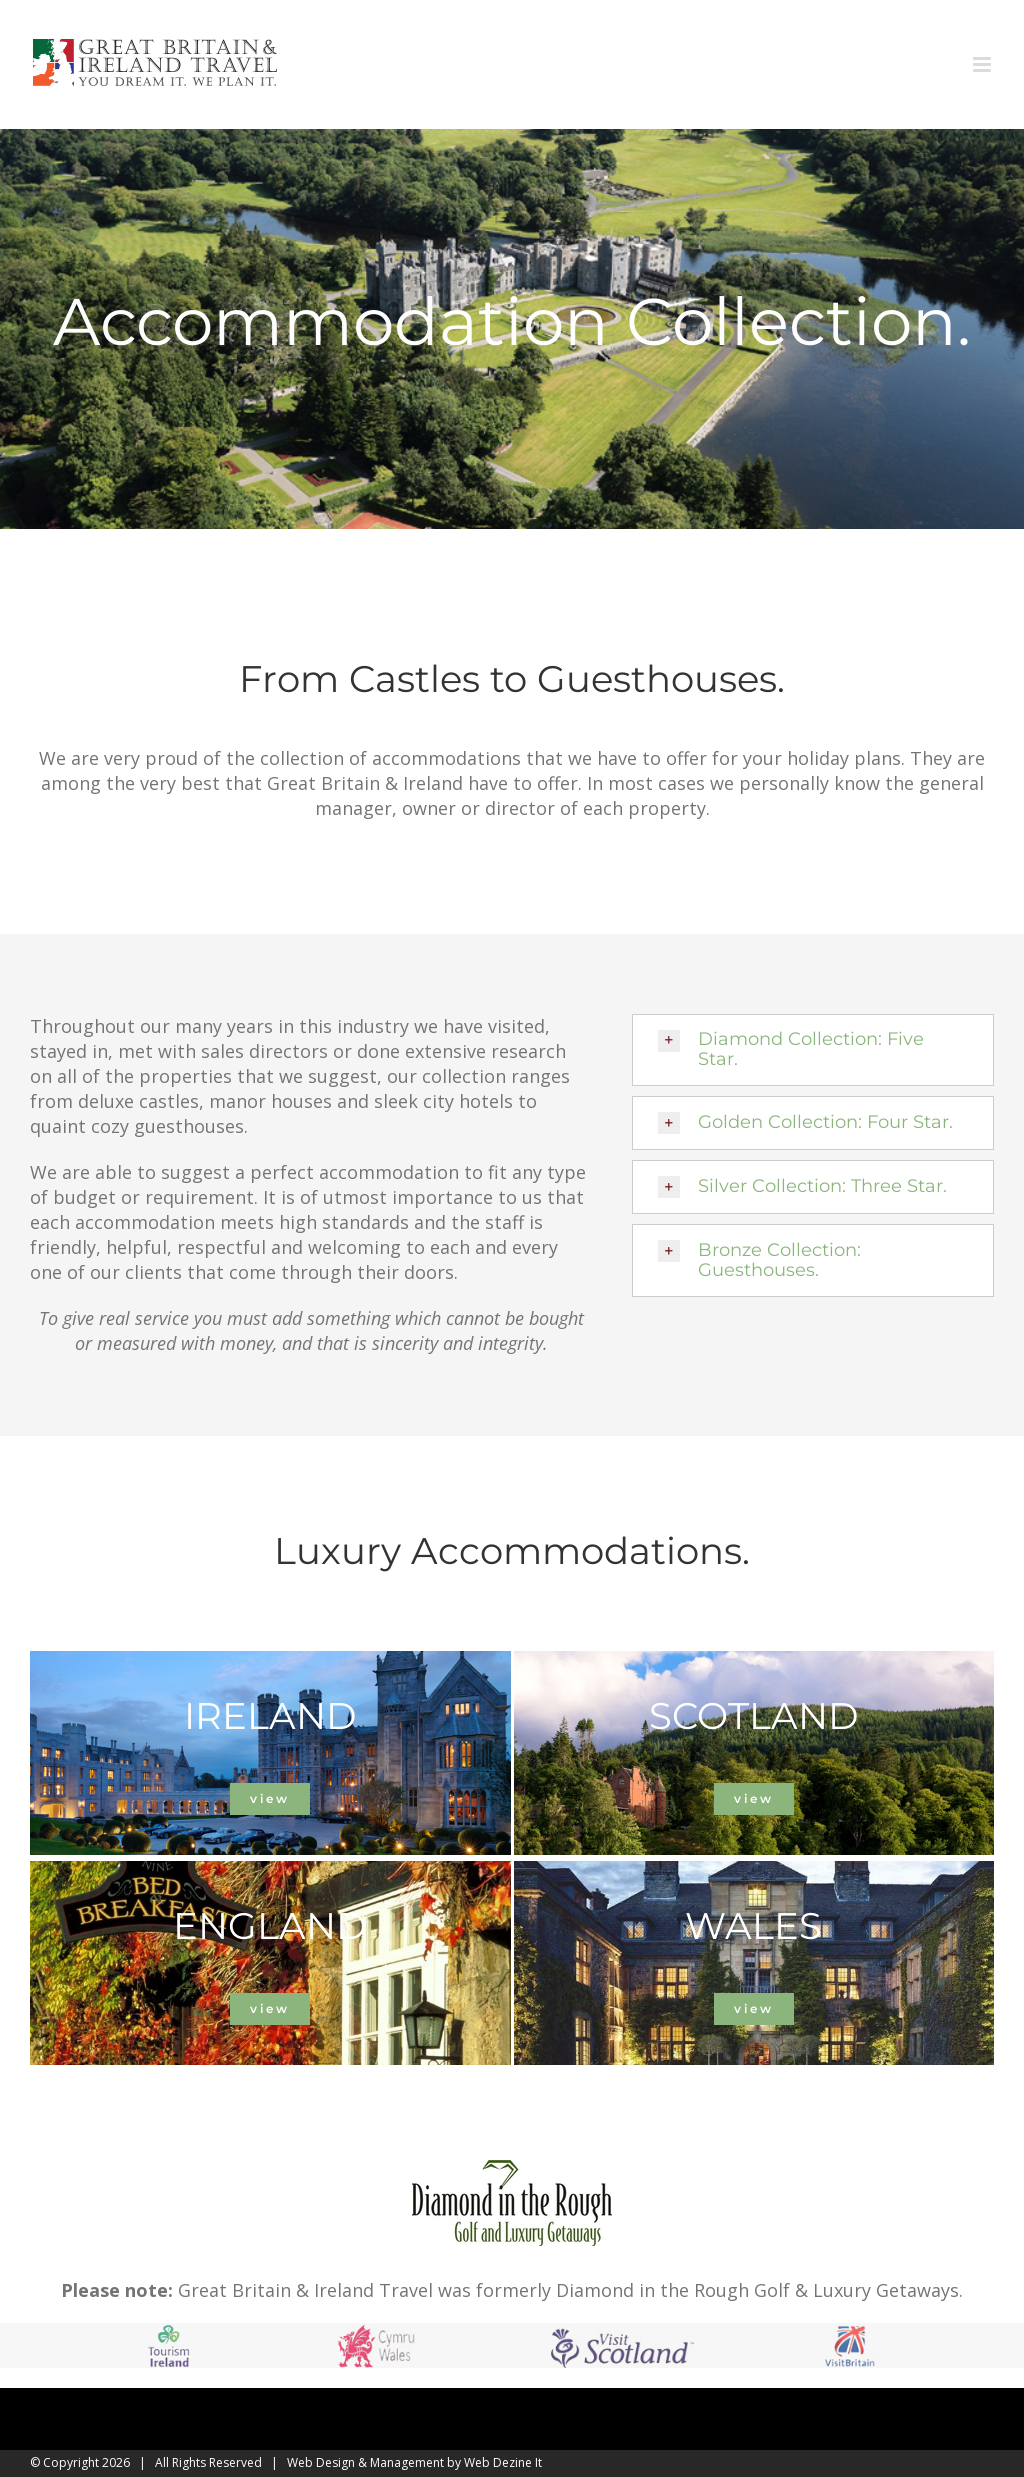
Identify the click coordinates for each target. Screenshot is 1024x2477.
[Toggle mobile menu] (983, 64)
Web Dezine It (503, 2462)
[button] (813, 1050)
